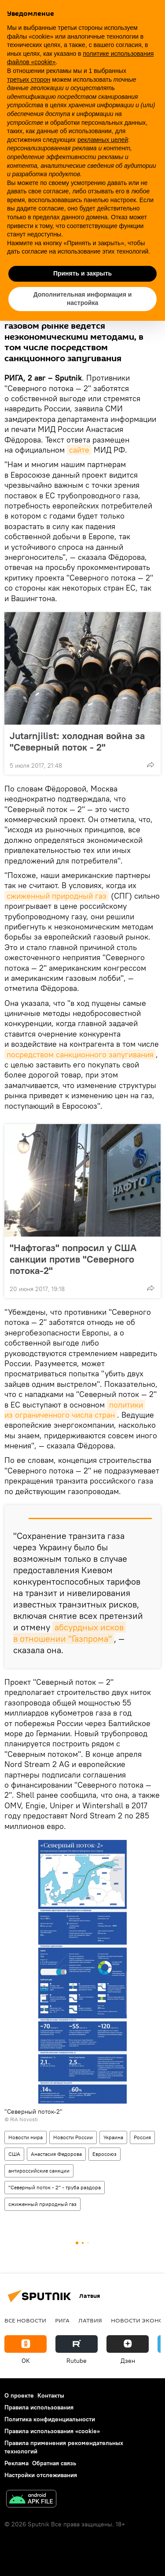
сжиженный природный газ (56, 896)
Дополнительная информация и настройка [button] (82, 299)
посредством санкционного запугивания (80, 1054)
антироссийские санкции (39, 2170)
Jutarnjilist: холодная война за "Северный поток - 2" (77, 741)
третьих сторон (28, 79)
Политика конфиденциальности (49, 2419)
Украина (113, 2137)
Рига (62, 2320)
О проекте (19, 2395)
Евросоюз (104, 2154)
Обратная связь (54, 2463)
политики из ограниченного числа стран (74, 1410)
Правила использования (38, 2407)
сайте (79, 450)
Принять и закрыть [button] (82, 273)
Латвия (90, 2320)
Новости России (73, 2137)
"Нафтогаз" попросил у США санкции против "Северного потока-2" (73, 1259)
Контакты (50, 2395)
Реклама (16, 2463)
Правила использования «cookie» (52, 2431)
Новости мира (25, 2137)
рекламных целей (102, 139)
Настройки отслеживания (40, 2475)
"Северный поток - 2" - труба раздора (54, 2187)
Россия (142, 2137)
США (14, 2154)
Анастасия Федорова (56, 2154)
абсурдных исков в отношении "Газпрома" (69, 1633)
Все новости (25, 2320)
